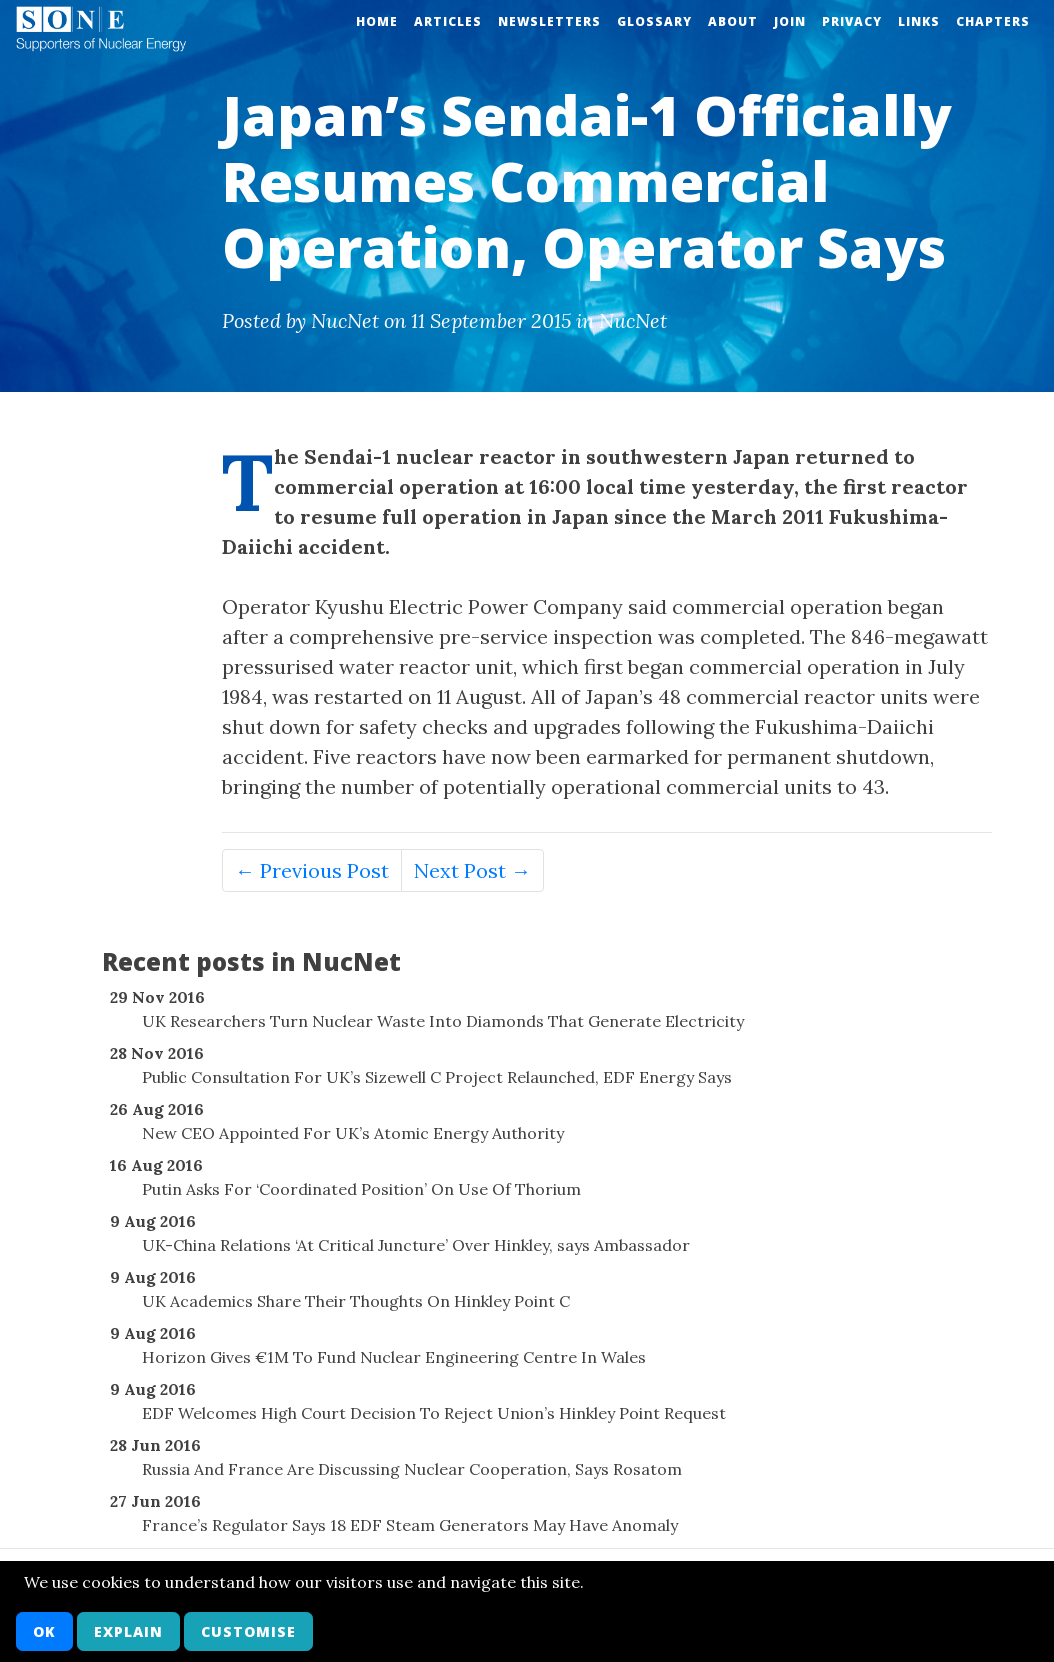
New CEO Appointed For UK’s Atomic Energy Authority (353, 1133)
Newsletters (549, 21)
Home (377, 21)
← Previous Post (312, 870)
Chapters (993, 21)
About (733, 21)
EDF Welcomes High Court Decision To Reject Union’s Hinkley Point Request (434, 1413)
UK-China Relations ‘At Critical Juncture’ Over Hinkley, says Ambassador (416, 1245)
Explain (128, 1631)
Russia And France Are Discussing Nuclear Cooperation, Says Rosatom (412, 1469)
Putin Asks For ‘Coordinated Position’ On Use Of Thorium (361, 1189)
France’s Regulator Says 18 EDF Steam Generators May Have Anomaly (410, 1525)
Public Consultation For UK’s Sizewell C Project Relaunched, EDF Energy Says (437, 1077)
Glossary (654, 21)
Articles (448, 21)
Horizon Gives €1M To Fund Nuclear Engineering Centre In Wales (394, 1357)
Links (919, 21)
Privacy (852, 21)
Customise (248, 1631)
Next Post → (472, 870)
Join (790, 21)
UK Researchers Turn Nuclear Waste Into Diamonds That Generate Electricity (443, 1021)
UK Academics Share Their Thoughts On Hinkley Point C (356, 1301)
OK (44, 1631)
